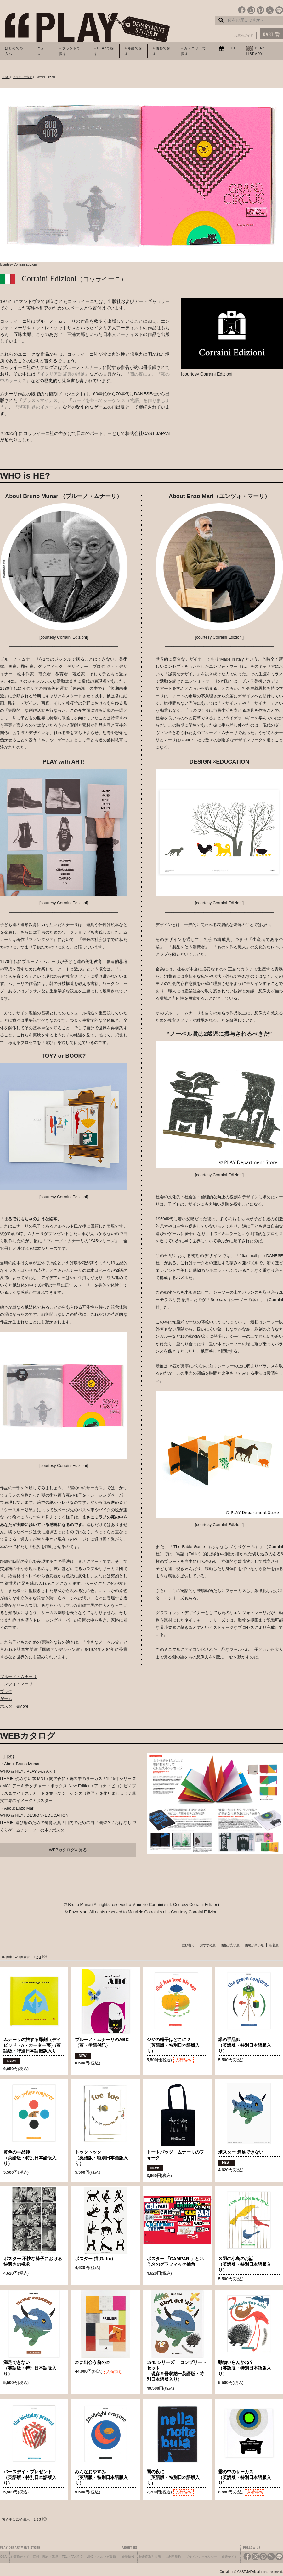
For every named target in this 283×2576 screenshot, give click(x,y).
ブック (6, 1691)
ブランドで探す (22, 77)
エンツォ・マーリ (16, 1684)
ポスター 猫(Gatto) (94, 2258)
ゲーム (6, 1698)
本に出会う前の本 (92, 2362)
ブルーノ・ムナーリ (18, 1676)
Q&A (3, 2556)
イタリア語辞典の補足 (62, 373)
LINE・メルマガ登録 (101, 2556)
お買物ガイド (243, 35)
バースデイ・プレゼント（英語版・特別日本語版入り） (29, 2477)
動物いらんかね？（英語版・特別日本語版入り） (244, 2368)
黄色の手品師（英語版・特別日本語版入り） (29, 2158)
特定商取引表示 (150, 2556)
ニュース (42, 51)
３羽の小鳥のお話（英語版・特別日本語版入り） (244, 2264)
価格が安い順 (230, 1945)
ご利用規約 (173, 2556)
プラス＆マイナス (40, 400)
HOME (6, 77)
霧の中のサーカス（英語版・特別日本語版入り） (244, 2477)
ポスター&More (14, 1706)
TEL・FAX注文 (72, 2556)
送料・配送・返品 (45, 2556)
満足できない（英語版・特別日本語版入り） (29, 2368)
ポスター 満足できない (240, 2152)
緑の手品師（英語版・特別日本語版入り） (244, 2045)
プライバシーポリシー (201, 2556)
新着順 (274, 1945)
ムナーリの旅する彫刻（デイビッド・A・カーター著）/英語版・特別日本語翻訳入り (32, 2045)
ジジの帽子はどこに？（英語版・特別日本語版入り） (173, 2045)
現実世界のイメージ (38, 406)
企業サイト (229, 2556)
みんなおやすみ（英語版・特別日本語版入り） (101, 2477)
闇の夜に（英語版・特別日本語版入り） (173, 2477)
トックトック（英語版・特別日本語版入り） (101, 2158)
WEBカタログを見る (68, 1850)
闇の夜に (139, 373)
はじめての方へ (14, 51)
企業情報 (128, 2556)
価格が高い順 (254, 1945)
